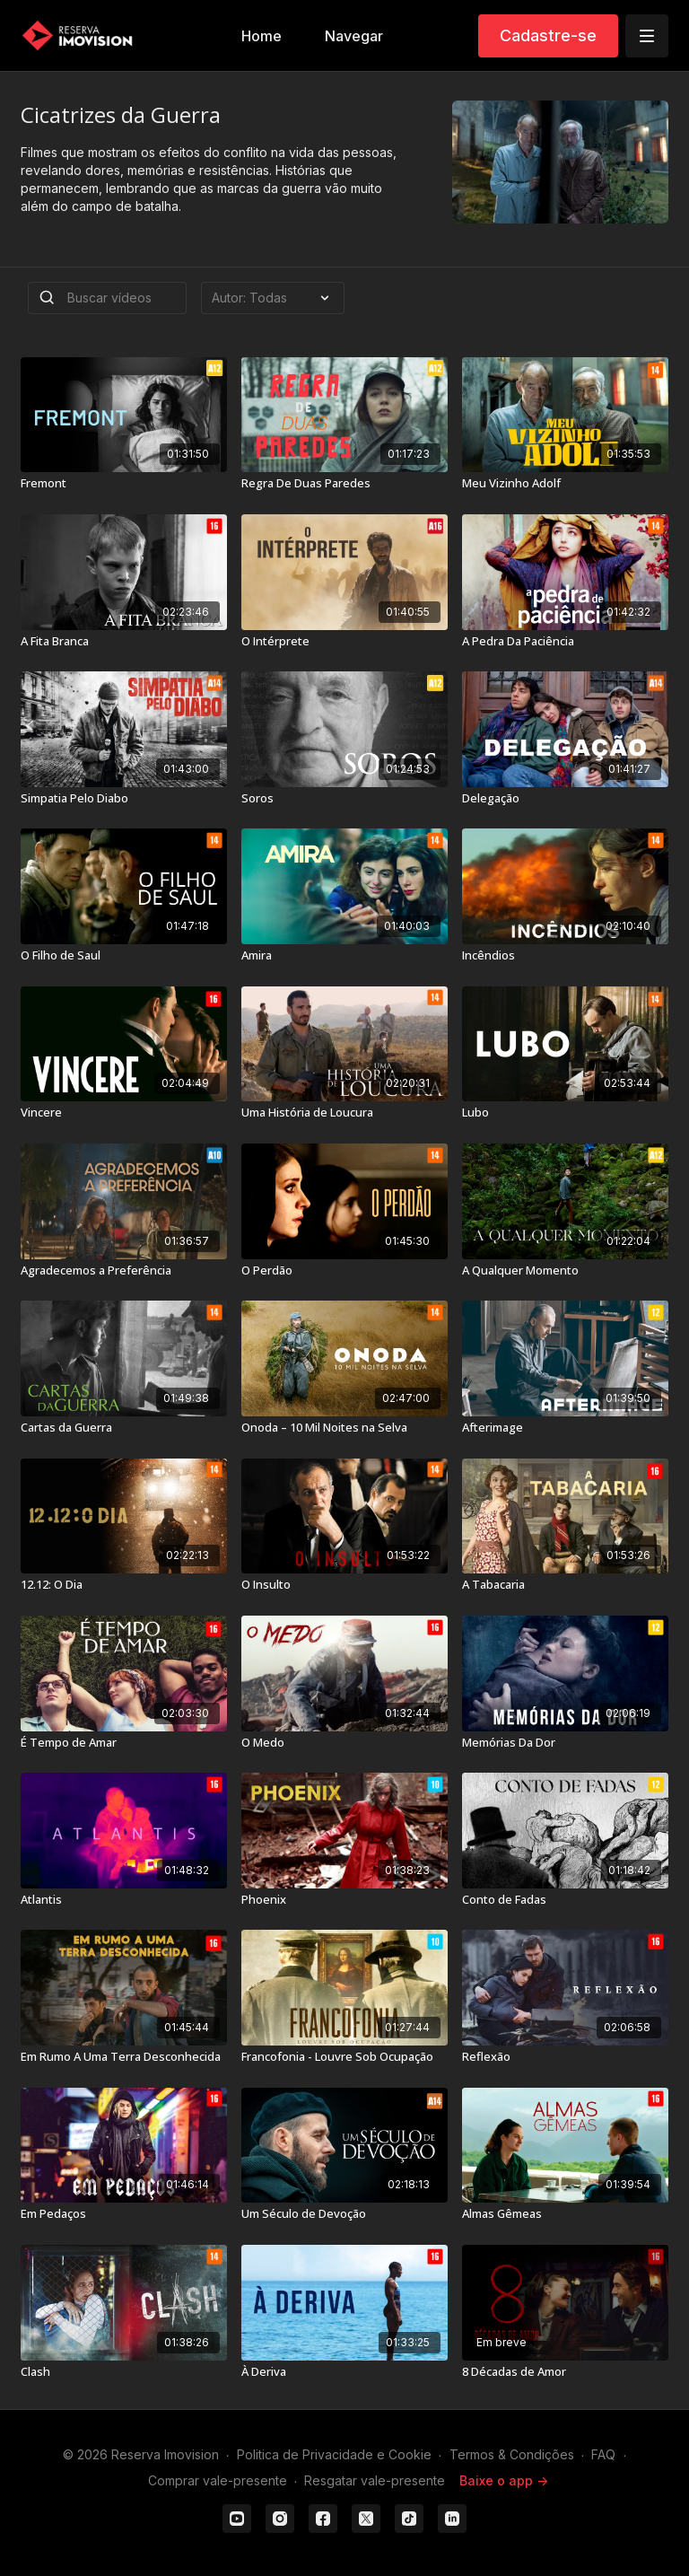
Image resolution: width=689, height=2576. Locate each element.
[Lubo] (565, 1113)
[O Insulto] (344, 1585)
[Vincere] (124, 1113)
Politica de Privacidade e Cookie (334, 2454)
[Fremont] (124, 484)
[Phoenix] (344, 1900)
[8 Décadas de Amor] (565, 2372)
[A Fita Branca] (124, 642)
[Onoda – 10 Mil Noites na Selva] (344, 1428)
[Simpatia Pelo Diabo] (124, 799)
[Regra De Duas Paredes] (344, 484)
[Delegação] (565, 799)
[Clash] (124, 2372)
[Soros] (344, 799)
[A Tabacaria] (565, 1585)
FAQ (603, 2454)
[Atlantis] (124, 1900)
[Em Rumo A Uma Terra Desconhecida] (124, 2057)
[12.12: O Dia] (124, 1585)
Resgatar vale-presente (374, 2480)
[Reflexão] (565, 2057)
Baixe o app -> (503, 2480)
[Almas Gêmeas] (565, 2214)
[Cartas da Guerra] (124, 1428)
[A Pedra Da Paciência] (565, 642)
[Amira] (344, 956)
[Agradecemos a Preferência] (124, 1271)
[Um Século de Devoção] (344, 2214)
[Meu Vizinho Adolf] (565, 484)
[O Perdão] (344, 1271)
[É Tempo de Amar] (124, 1743)
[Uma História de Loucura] (344, 1113)
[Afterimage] (565, 1428)
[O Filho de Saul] (124, 956)
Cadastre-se (548, 35)
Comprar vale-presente (217, 2480)
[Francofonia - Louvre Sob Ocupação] (344, 2057)
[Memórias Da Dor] (565, 1743)
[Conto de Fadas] (565, 1900)
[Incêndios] (565, 956)
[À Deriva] (344, 2372)
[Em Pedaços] (124, 2214)
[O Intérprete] (344, 642)
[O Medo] (344, 1743)
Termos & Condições (511, 2454)
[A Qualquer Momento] (565, 1271)
